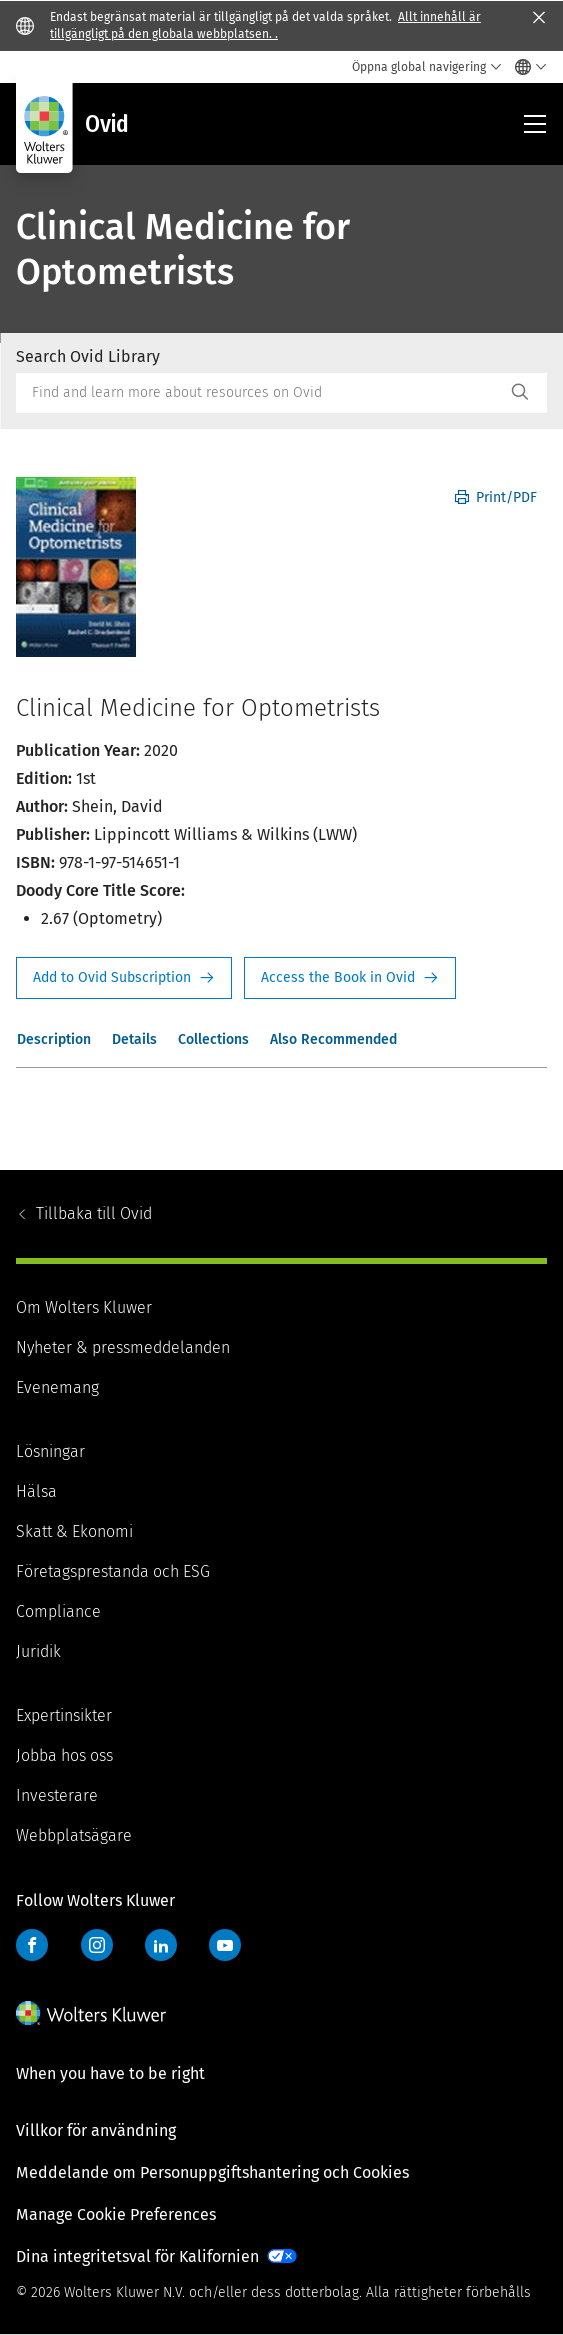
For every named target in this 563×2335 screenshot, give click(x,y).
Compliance (58, 1611)
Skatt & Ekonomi (74, 1531)
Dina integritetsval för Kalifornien (137, 2256)
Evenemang (57, 1387)
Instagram (97, 1945)
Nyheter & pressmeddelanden (123, 1347)
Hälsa (36, 1491)
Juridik (38, 1651)
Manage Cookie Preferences (116, 2214)
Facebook (32, 1945)
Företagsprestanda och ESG (113, 1571)
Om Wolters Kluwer (84, 1307)
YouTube (225, 1945)
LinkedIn (161, 1945)
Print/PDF (496, 497)
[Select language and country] (525, 67)
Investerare (57, 1795)
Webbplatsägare (74, 1835)
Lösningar (50, 1451)
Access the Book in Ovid (350, 978)
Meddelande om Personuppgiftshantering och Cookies (212, 2172)
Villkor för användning (96, 2130)
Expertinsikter (64, 1715)
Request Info (124, 978)
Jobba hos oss (64, 1755)
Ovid (94, 1213)
